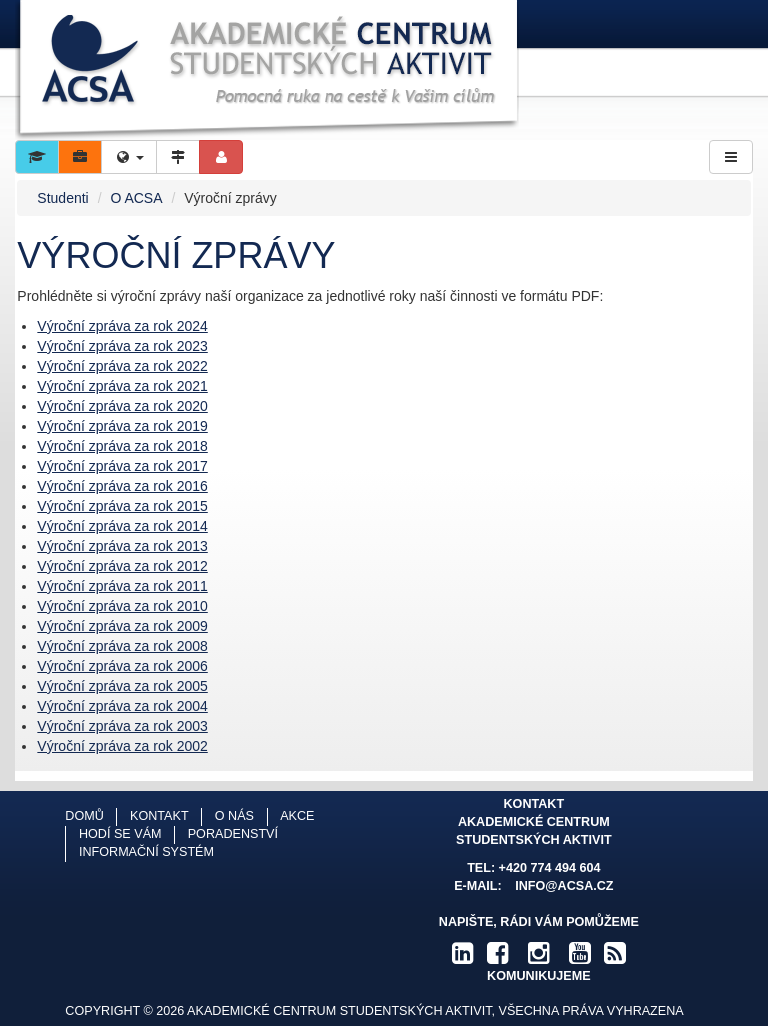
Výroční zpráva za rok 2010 (122, 606)
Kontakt (159, 816)
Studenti (62, 198)
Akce (297, 816)
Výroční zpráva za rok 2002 (122, 746)
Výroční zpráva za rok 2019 (122, 426)
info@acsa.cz (564, 886)
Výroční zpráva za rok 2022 (122, 366)
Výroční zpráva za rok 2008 (122, 646)
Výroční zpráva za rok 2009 (122, 626)
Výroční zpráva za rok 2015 (122, 506)
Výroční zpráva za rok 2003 (122, 726)
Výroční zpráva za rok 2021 (122, 386)
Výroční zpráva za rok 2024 (122, 326)
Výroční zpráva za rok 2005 (122, 686)
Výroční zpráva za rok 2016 (122, 486)
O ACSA (136, 198)
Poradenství (233, 834)
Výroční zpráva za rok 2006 (122, 666)
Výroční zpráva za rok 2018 (122, 446)
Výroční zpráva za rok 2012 (122, 566)
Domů (84, 816)
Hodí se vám (120, 834)
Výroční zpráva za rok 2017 (122, 466)
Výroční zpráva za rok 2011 (122, 586)
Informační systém (146, 852)
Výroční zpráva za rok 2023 (122, 346)
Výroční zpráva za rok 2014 (122, 526)
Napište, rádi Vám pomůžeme (539, 922)
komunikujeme (539, 976)
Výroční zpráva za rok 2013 (122, 546)
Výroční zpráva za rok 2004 (122, 706)
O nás (234, 816)
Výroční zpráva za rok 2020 (122, 406)
